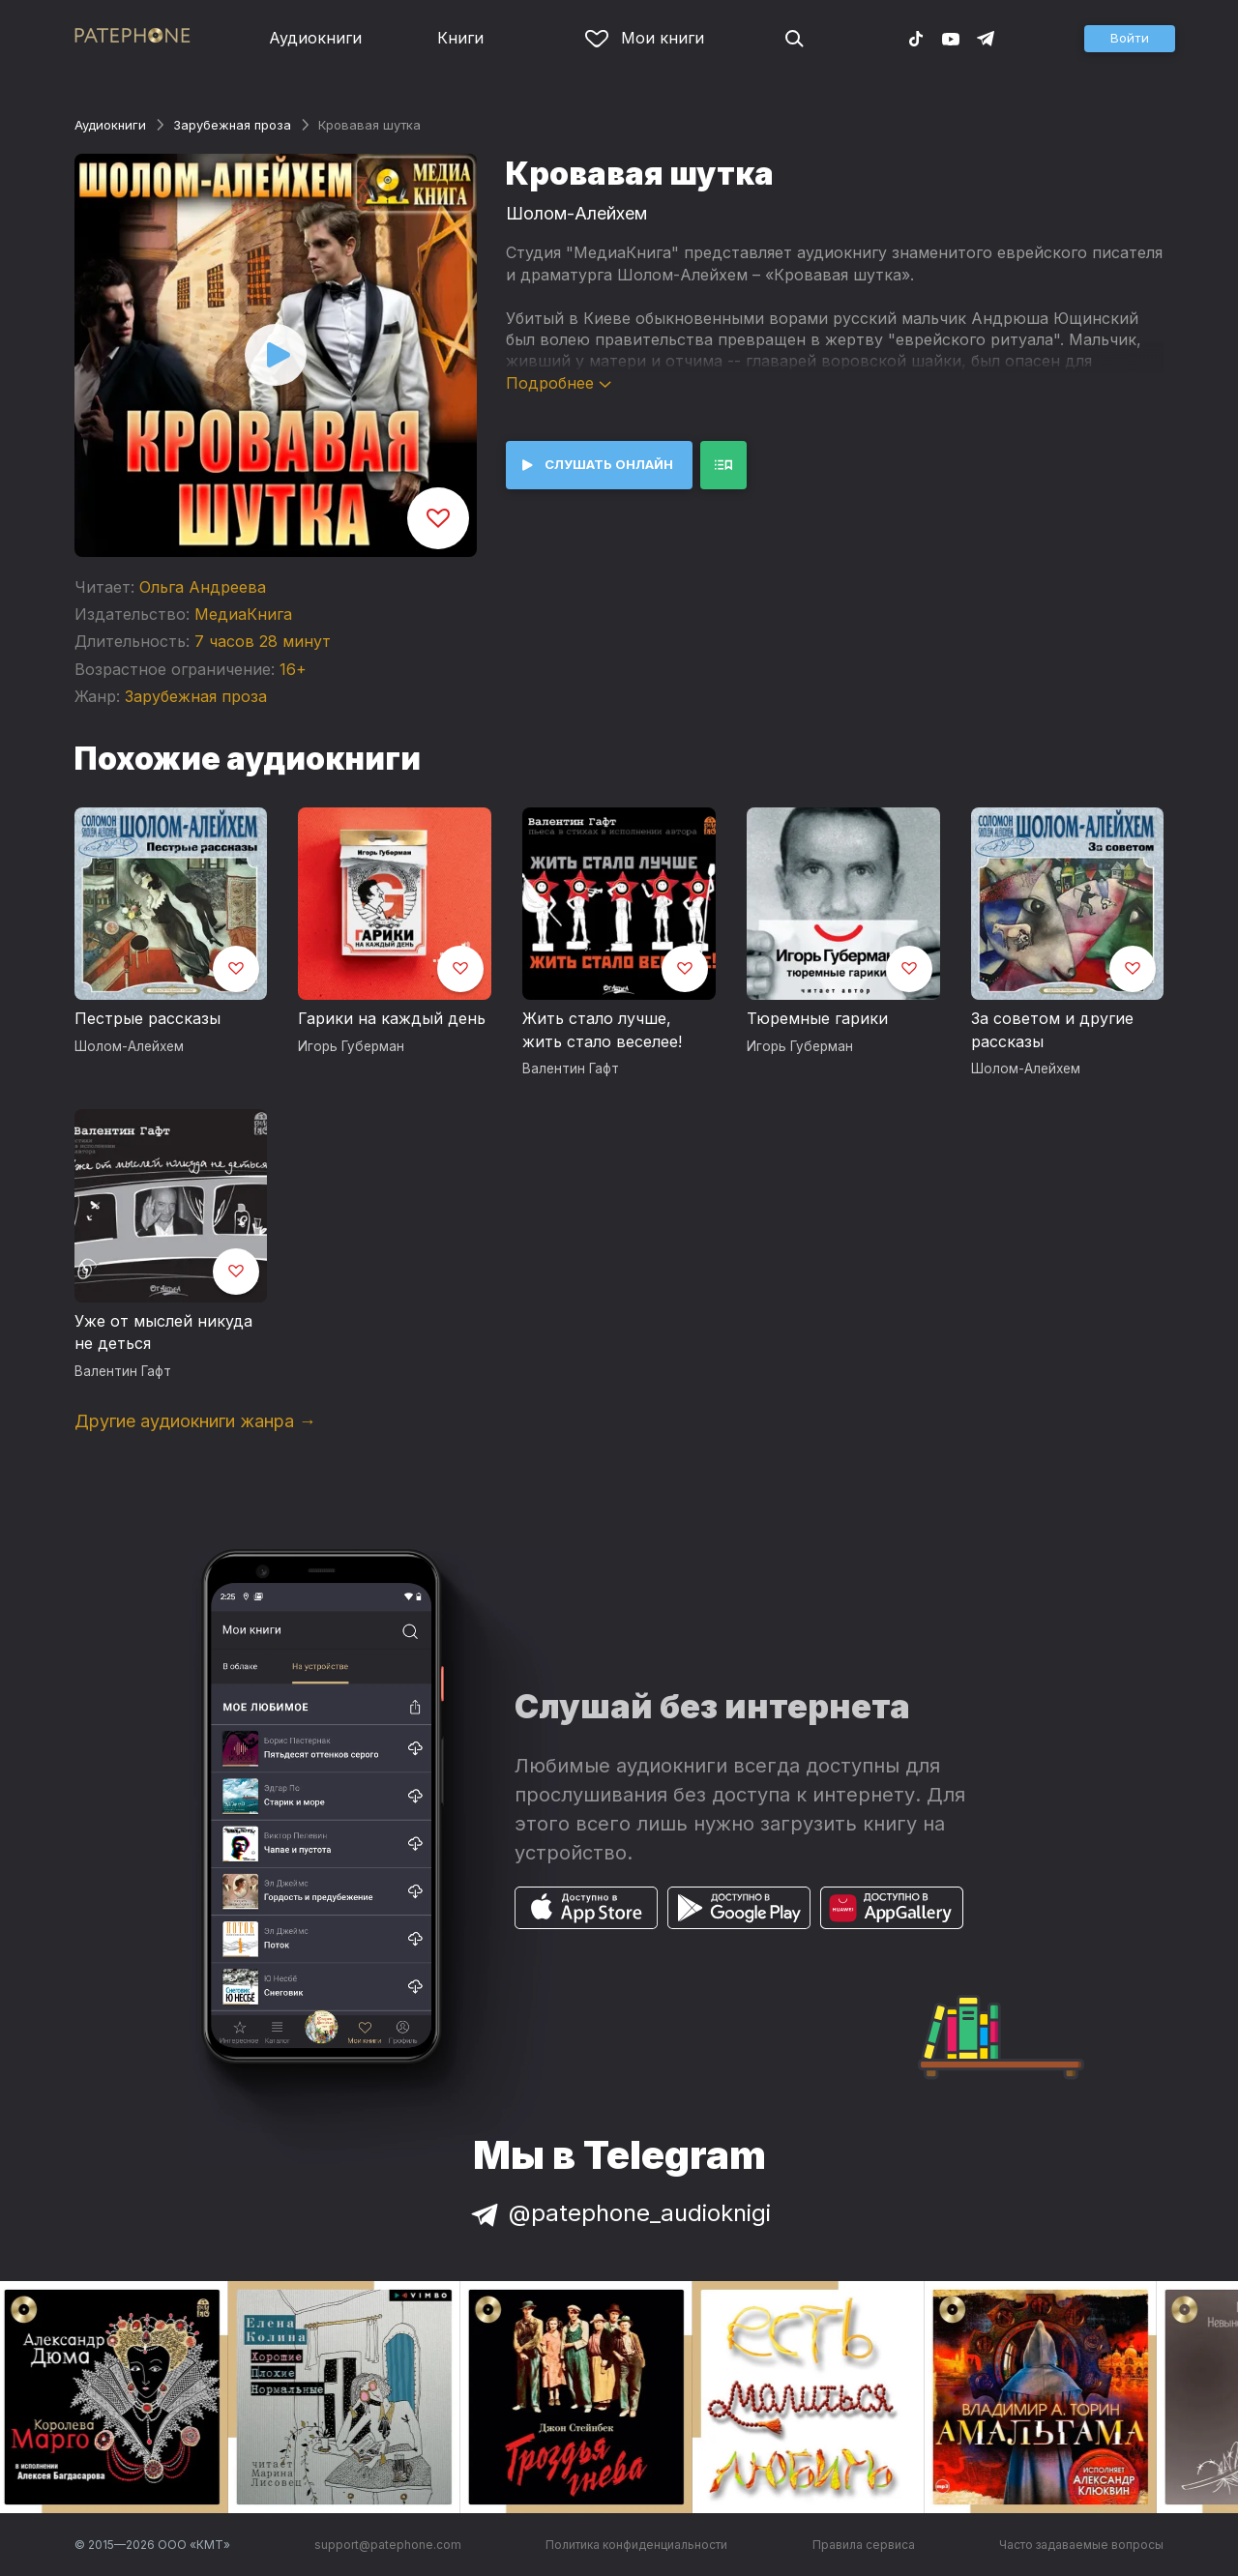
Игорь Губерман (351, 1046)
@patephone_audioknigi (619, 2213)
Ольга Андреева (202, 587)
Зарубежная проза (232, 124)
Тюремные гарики (817, 1018)
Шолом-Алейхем (576, 213)
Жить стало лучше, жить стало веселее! (602, 1030)
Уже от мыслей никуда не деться (163, 1332)
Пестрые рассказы (147, 1018)
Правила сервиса (863, 2544)
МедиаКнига (243, 614)
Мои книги (644, 37)
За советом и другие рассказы (1052, 1030)
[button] (1129, 38)
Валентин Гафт (570, 1068)
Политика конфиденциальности (636, 2544)
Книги (460, 37)
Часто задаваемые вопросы (1081, 2544)
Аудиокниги (315, 37)
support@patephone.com (387, 2544)
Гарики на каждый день (392, 1018)
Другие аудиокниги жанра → (195, 1421)
